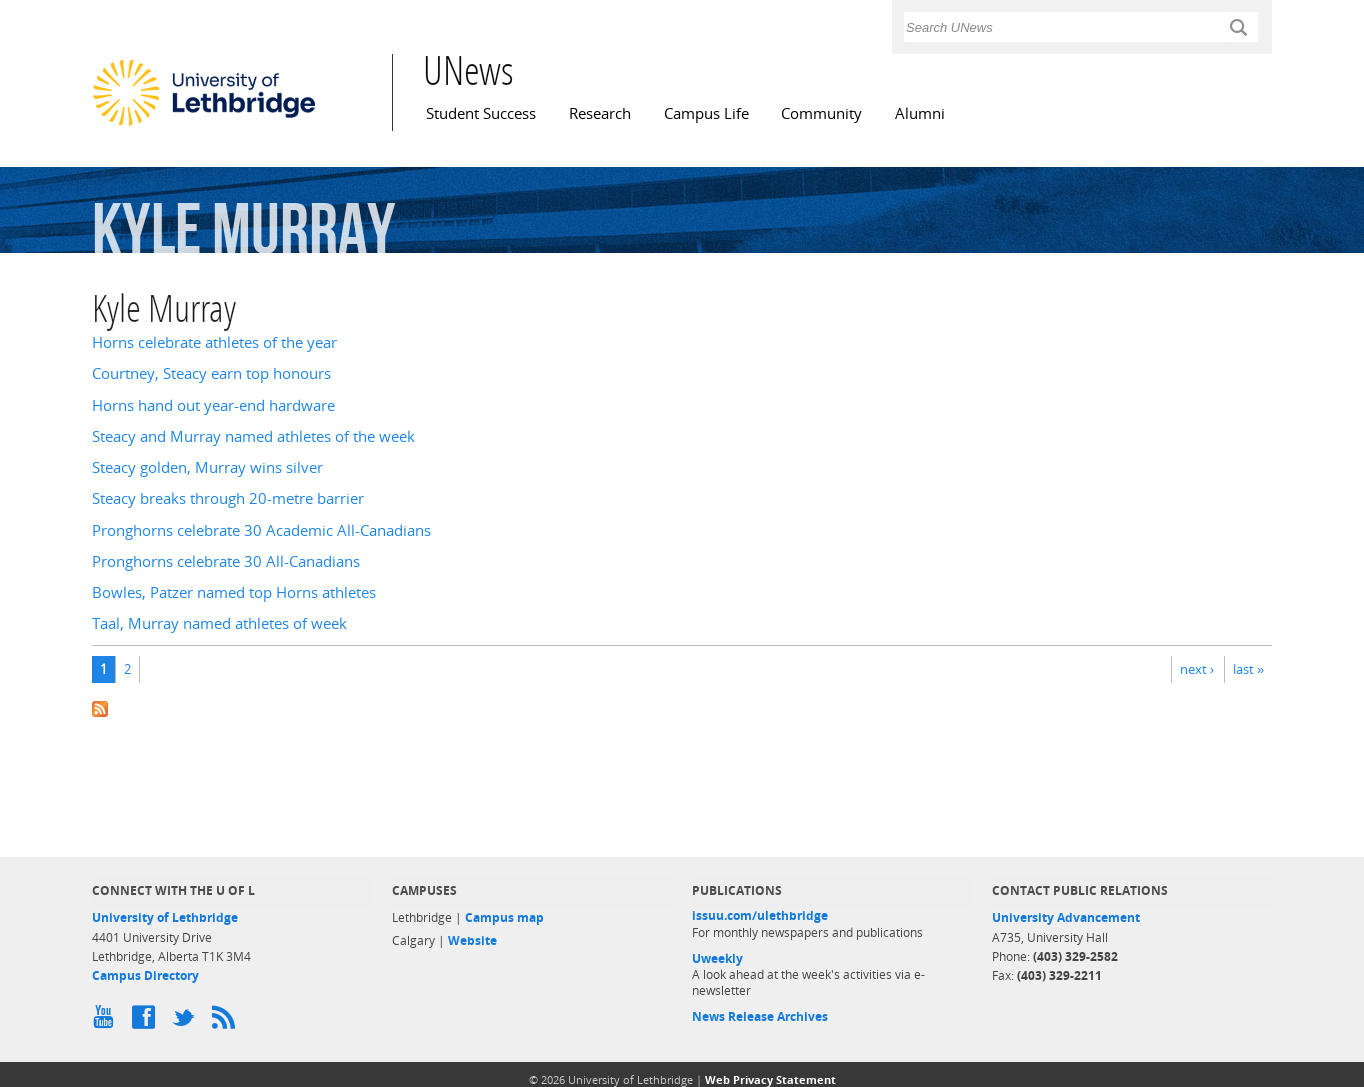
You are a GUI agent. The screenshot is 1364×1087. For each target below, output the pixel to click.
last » (1248, 669)
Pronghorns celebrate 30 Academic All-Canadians (261, 530)
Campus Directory (145, 975)
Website (472, 940)
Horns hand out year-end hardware (213, 405)
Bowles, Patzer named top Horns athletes (234, 592)
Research (600, 113)
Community (821, 113)
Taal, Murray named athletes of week (219, 623)
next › (1197, 669)
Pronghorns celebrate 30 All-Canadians (226, 561)
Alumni (920, 113)
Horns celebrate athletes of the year (214, 342)
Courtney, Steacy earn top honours (211, 373)
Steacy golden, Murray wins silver (207, 467)
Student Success (481, 113)
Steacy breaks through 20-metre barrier (228, 498)
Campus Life (706, 113)
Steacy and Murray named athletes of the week (253, 436)
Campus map (504, 917)
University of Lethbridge (165, 917)
